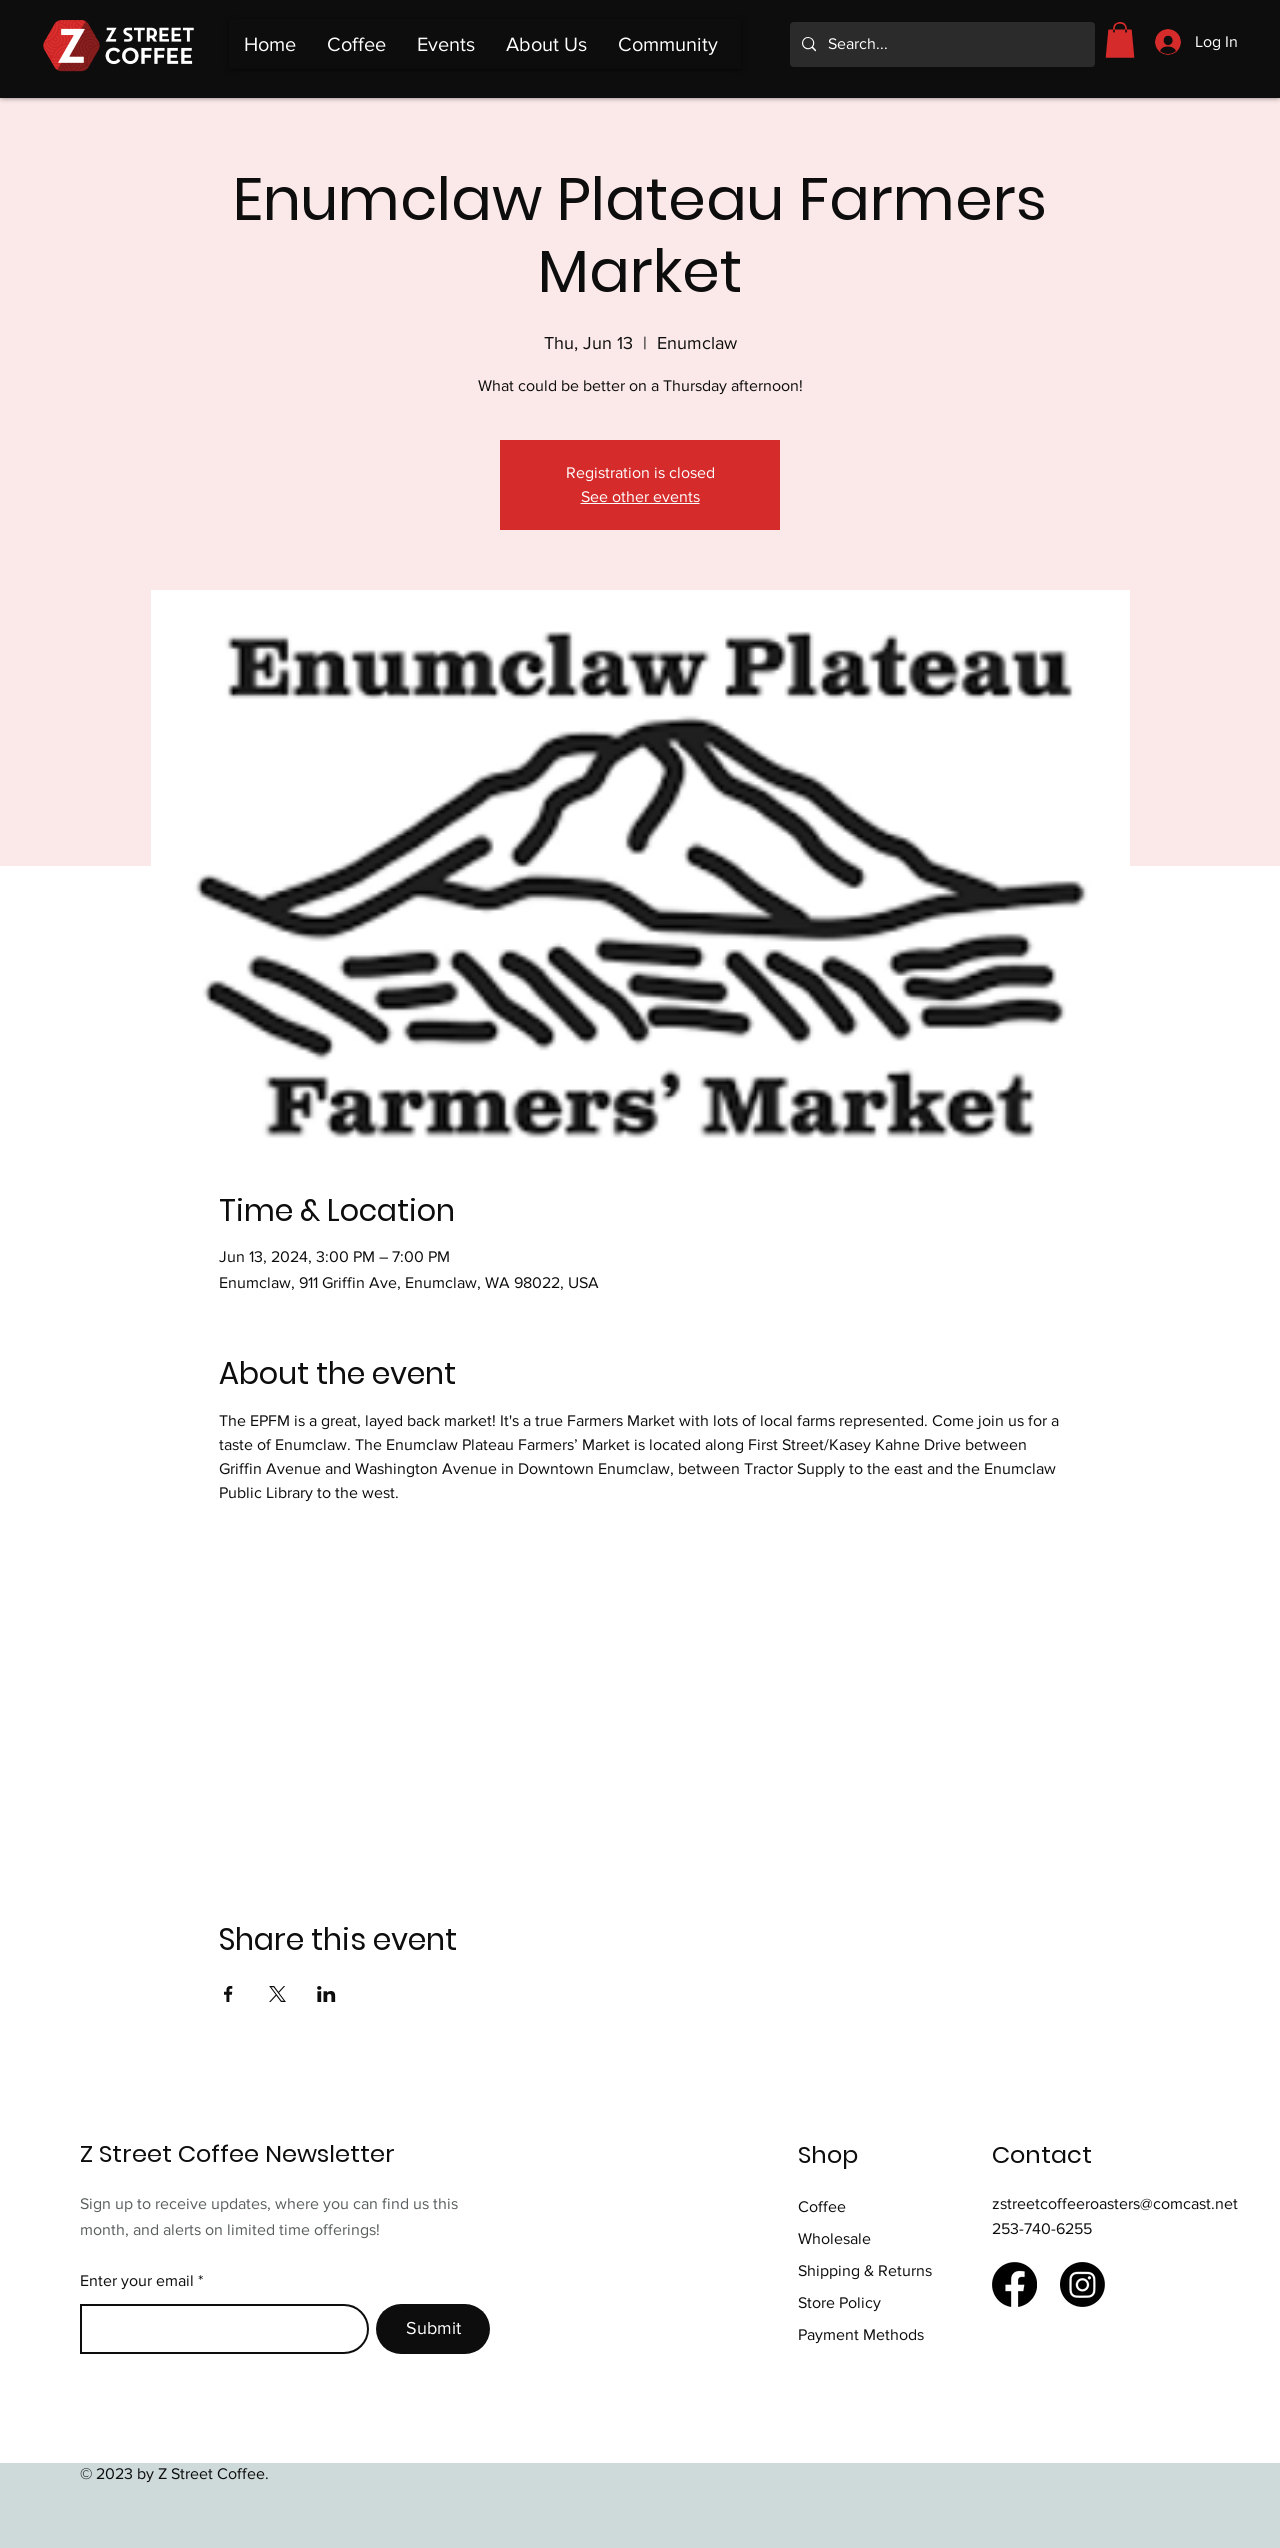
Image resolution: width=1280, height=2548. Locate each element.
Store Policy (841, 2302)
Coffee (822, 2206)
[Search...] (940, 44)
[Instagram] (1082, 2284)
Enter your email (137, 2281)
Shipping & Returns (867, 2270)
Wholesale (834, 2238)
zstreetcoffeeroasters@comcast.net (1115, 2203)
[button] (1120, 40)
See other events (640, 496)
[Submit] (433, 2329)
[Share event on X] (277, 1994)
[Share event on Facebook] (228, 1994)
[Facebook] (1014, 2284)
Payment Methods (861, 2334)
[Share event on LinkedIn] (326, 1994)
